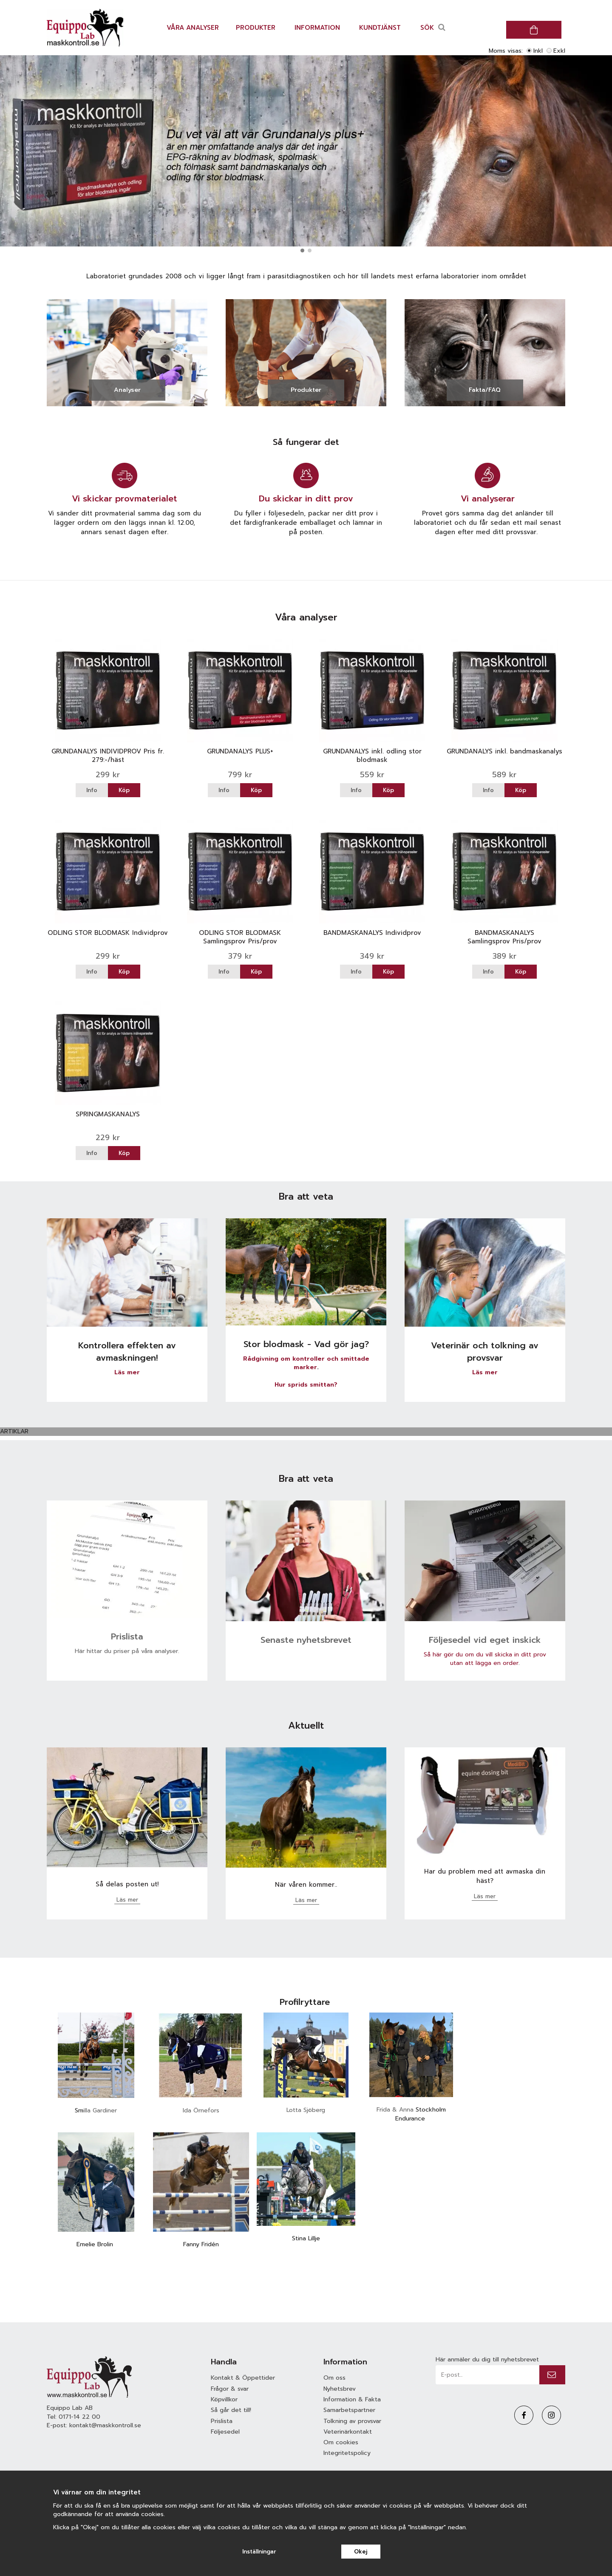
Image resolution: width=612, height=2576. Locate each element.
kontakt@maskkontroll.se (105, 2425)
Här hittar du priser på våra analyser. (127, 1651)
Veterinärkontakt (347, 2431)
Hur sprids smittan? (306, 1384)
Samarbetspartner (349, 2410)
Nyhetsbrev (339, 2388)
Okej (360, 2552)
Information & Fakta (352, 2399)
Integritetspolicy (347, 2453)
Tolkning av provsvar (352, 2421)
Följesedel (225, 2431)
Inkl (538, 50)
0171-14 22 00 (79, 2416)
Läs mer (127, 1372)
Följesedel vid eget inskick (485, 1639)
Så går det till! (231, 2410)
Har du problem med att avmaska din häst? (484, 1876)
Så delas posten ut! (127, 1884)
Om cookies (340, 2442)
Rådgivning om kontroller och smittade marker (306, 1363)
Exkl (559, 50)
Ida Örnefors (201, 2110)
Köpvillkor (224, 2399)
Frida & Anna (396, 2109)
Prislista (127, 1636)
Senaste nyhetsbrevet (306, 1639)
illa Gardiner (100, 2110)
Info (91, 790)
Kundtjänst (380, 27)
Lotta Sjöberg (305, 2110)
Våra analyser (193, 27)
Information (317, 27)
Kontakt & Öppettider (243, 2377)
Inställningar (259, 2552)
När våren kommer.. (306, 1884)
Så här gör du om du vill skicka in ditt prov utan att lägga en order (485, 1658)
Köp (124, 790)
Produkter (255, 27)
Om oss (334, 2377)
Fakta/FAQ (485, 389)
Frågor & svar (230, 2388)
